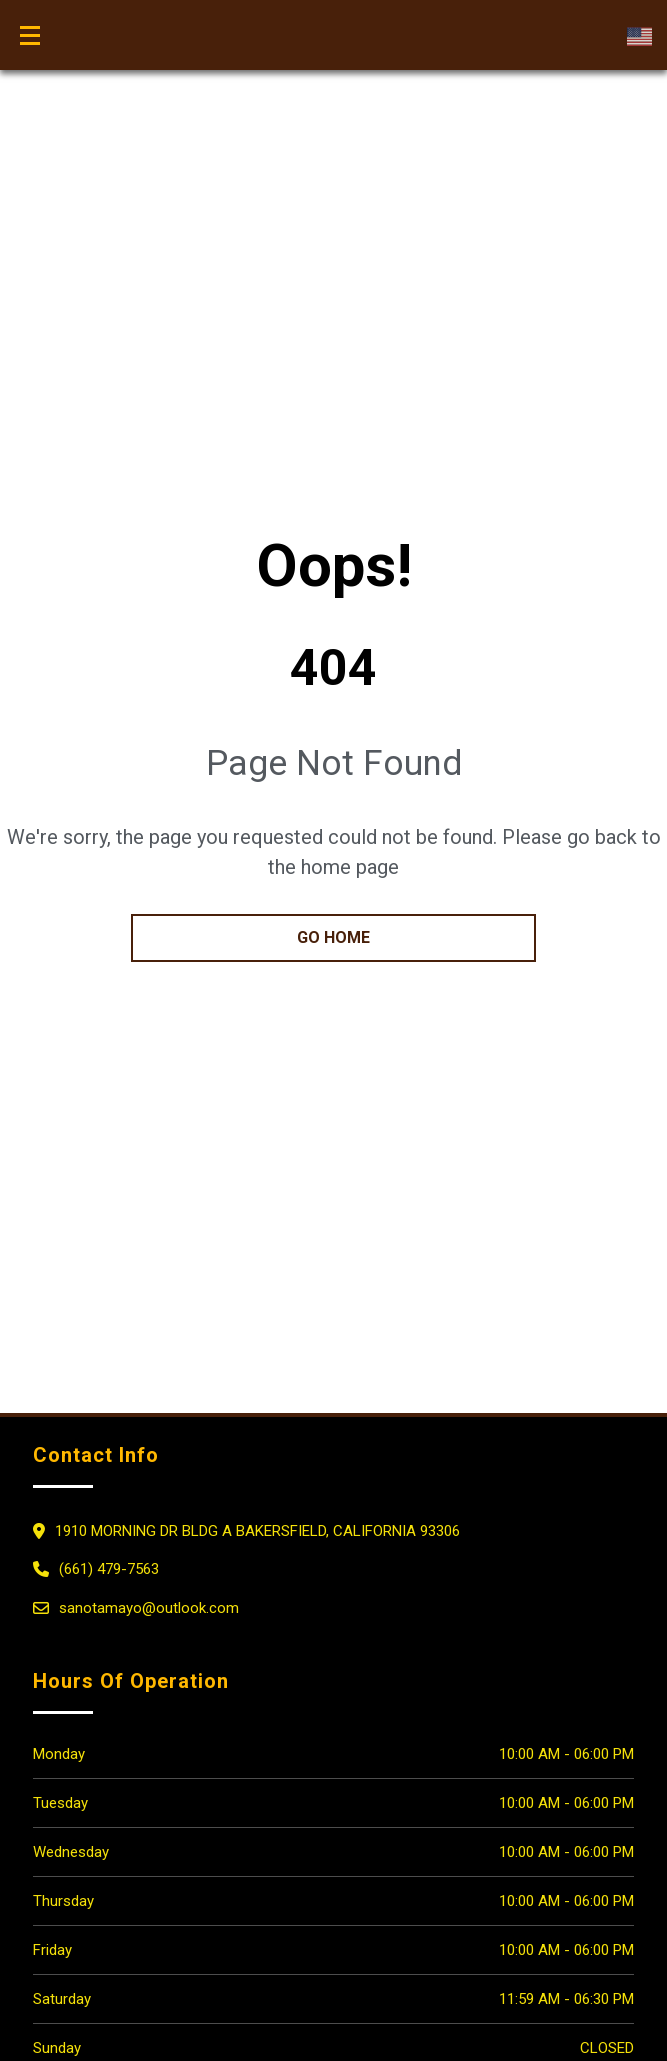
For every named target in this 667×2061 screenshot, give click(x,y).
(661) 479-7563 (109, 1569)
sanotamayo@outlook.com (149, 1608)
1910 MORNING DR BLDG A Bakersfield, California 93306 (257, 1531)
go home (333, 937)
